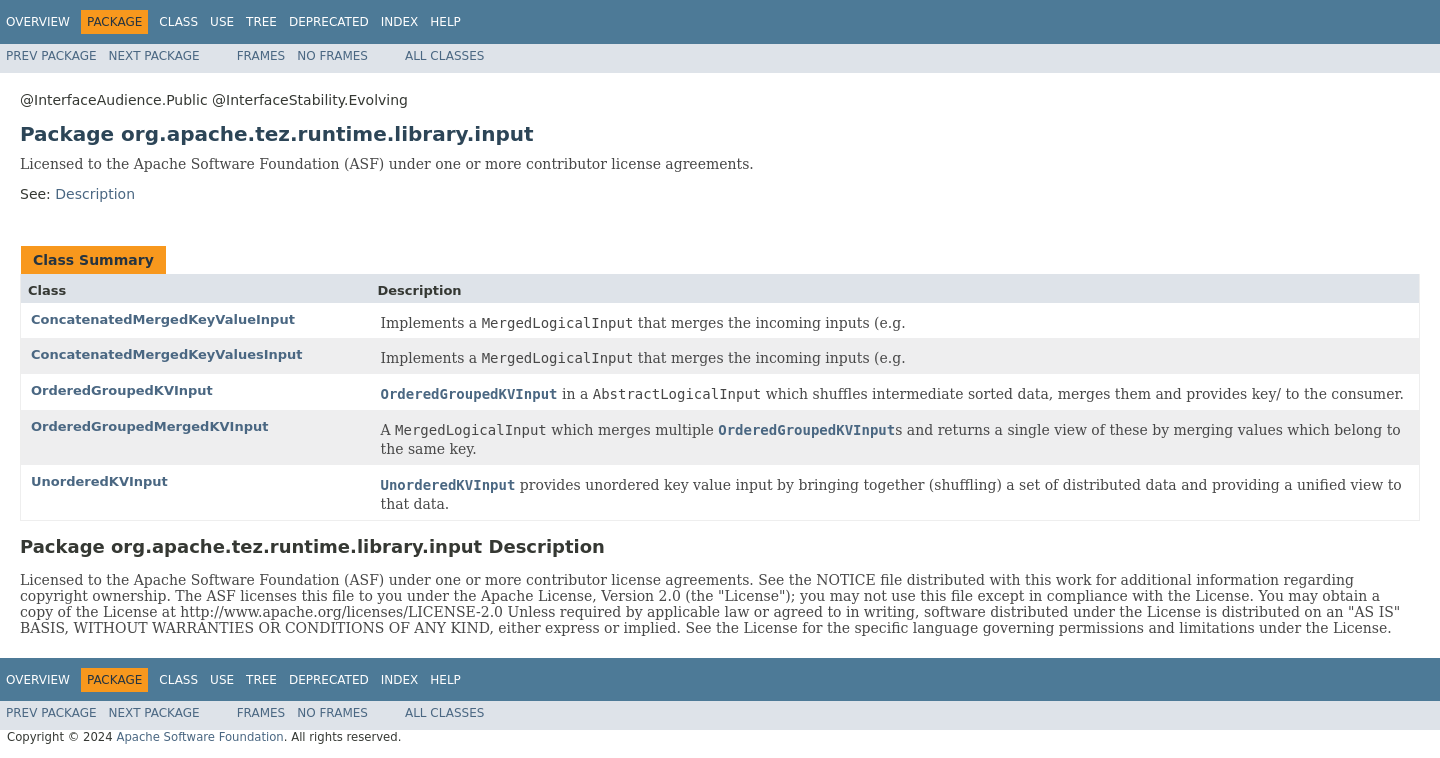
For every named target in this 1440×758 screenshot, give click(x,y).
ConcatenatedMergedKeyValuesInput (167, 354)
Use (222, 22)
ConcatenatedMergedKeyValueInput (163, 319)
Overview (38, 22)
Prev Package (51, 56)
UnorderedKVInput (99, 481)
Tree (261, 22)
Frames (261, 56)
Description (95, 194)
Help (445, 22)
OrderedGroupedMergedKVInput (149, 426)
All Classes (444, 56)
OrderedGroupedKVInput (122, 390)
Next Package (154, 56)
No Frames (332, 56)
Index (400, 22)
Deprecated (329, 22)
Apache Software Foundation (199, 737)
